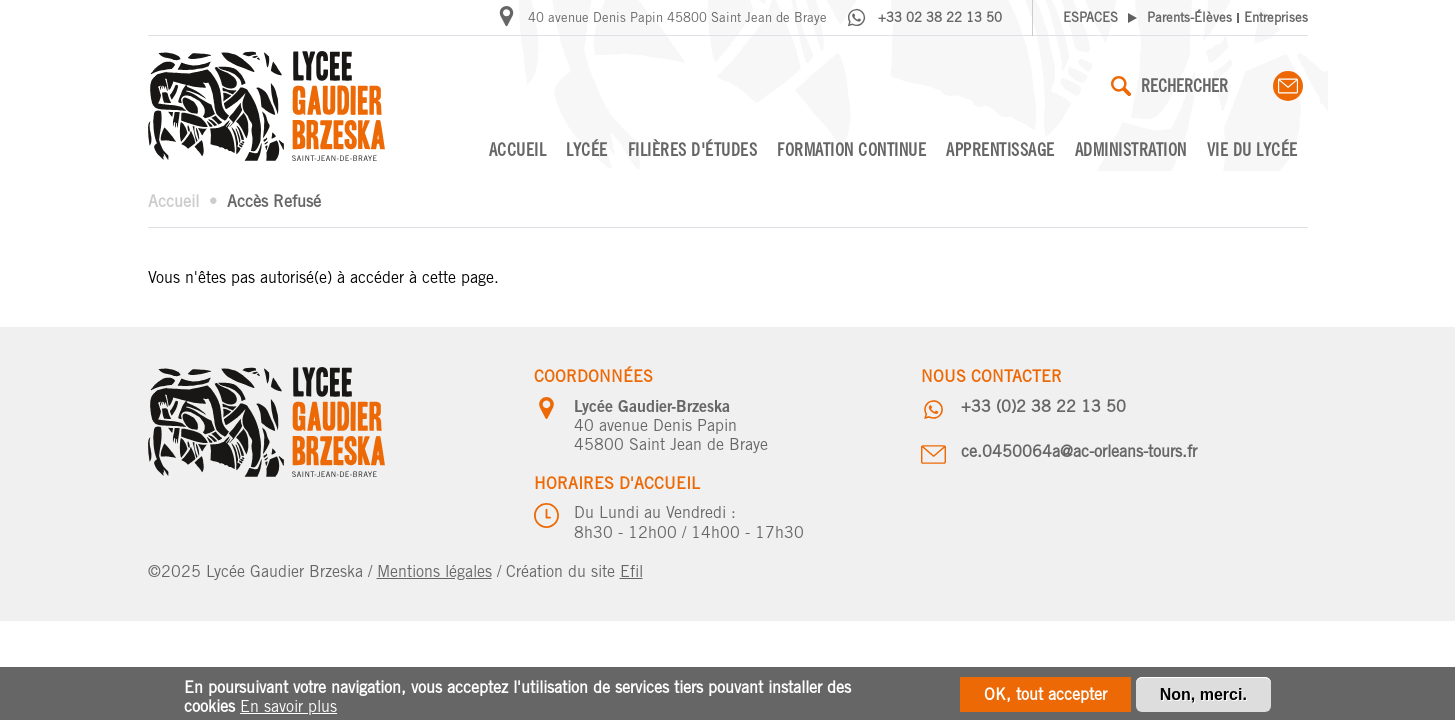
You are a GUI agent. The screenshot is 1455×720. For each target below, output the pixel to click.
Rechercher (1169, 85)
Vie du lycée (1252, 149)
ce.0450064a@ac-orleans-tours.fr (1079, 451)
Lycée (587, 149)
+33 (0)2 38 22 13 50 (1043, 406)
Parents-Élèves (1189, 17)
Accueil (518, 149)
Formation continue (851, 149)
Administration (1131, 149)
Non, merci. (1203, 697)
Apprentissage (1000, 149)
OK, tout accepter (1045, 697)
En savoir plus (288, 709)
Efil (631, 571)
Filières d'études (693, 149)
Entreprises (1276, 17)
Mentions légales (434, 571)
